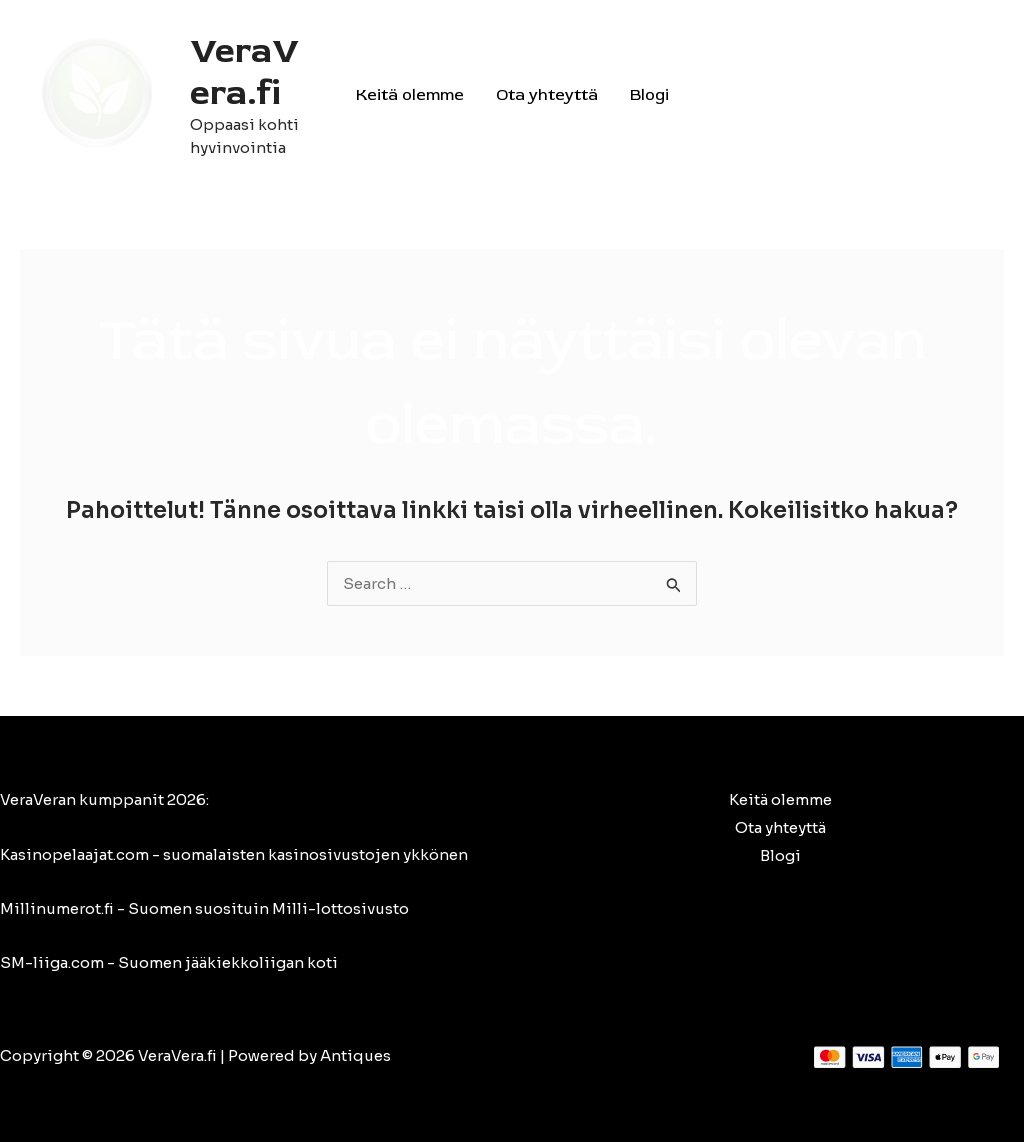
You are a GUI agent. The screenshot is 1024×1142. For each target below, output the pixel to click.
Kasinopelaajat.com (74, 854)
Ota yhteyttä (547, 95)
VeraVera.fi (244, 72)
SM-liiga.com (52, 962)
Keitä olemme (410, 95)
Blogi (649, 95)
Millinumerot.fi (57, 908)
